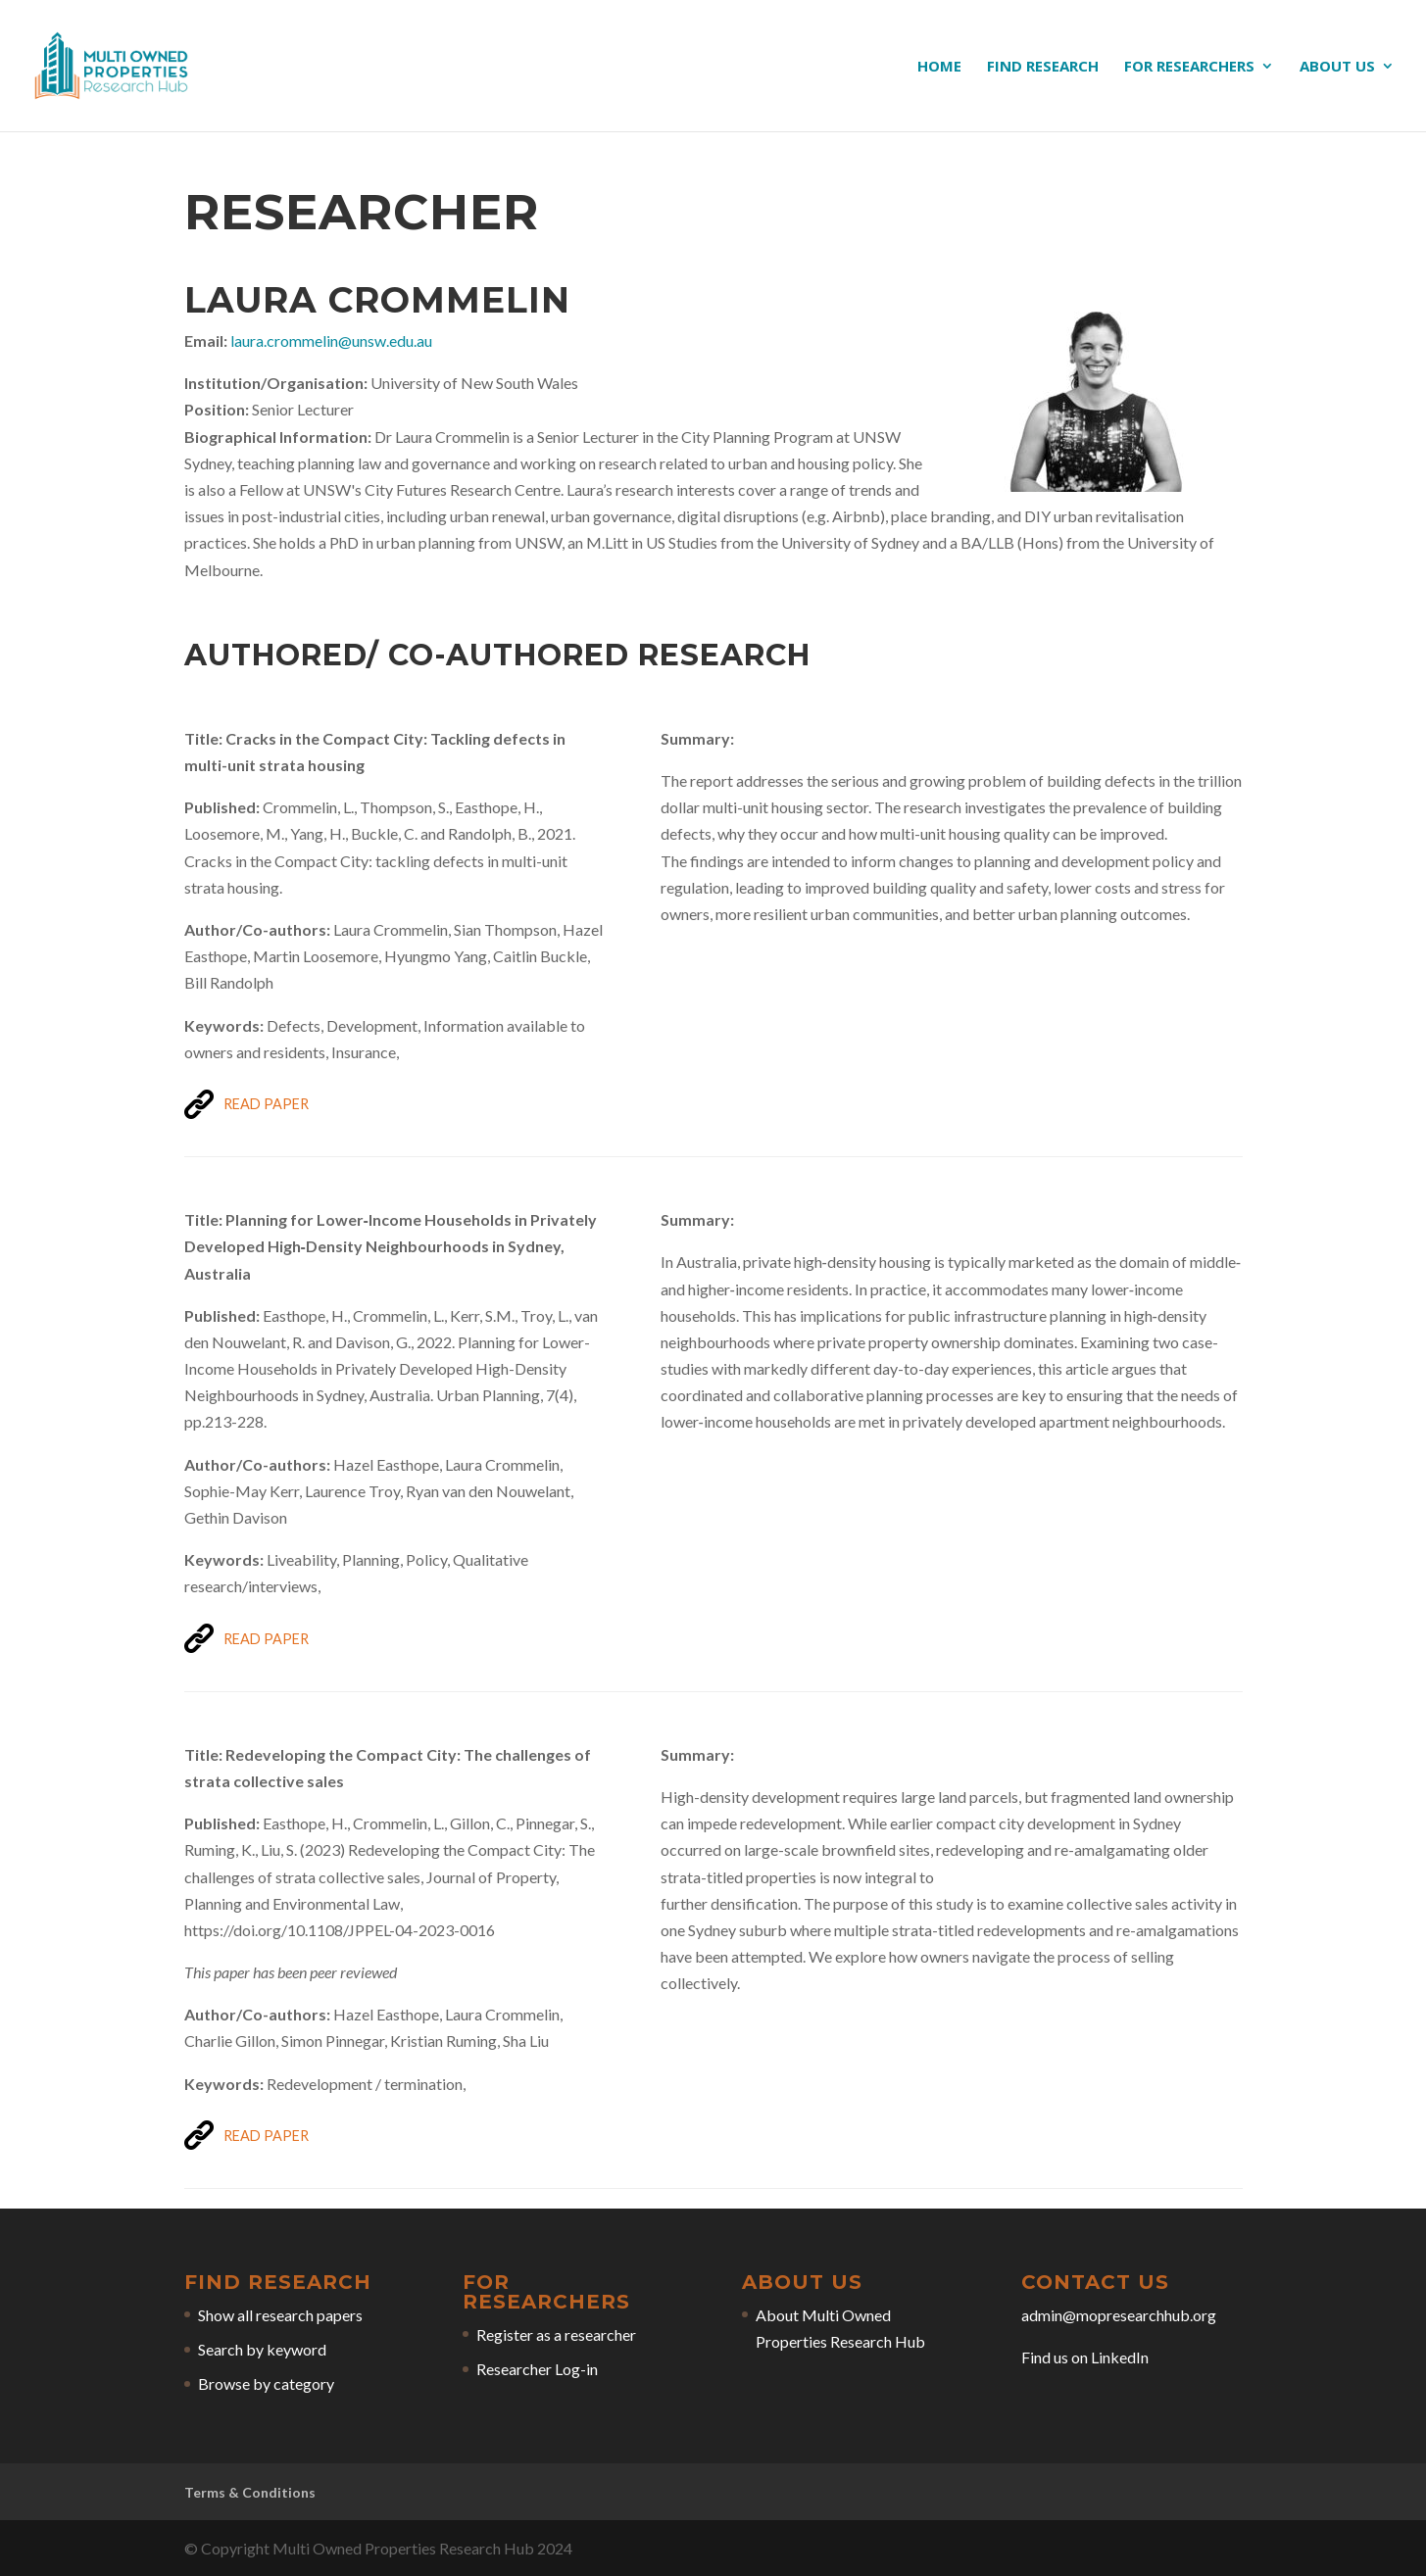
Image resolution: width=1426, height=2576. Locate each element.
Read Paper (266, 1103)
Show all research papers (280, 2315)
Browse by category (266, 2383)
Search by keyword (262, 2349)
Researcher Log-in (537, 2368)
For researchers (1189, 67)
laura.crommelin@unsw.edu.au (331, 340)
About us (1337, 67)
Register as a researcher (556, 2334)
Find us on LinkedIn (1085, 2357)
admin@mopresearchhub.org (1118, 2315)
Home (939, 67)
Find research (1043, 67)
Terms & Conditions (250, 2492)
